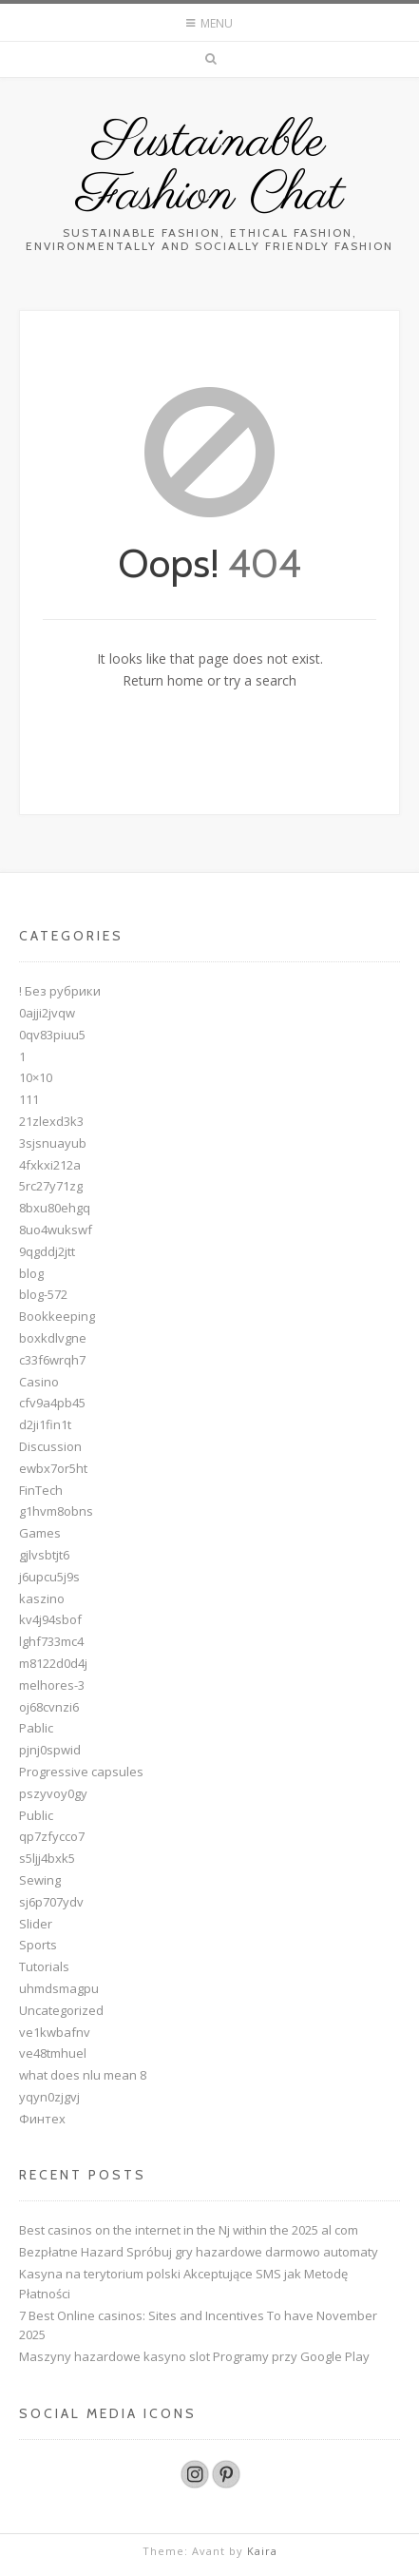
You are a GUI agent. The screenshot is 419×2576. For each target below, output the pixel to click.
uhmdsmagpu (59, 1988)
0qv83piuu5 (52, 1034)
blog (31, 1273)
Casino (39, 1381)
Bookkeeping (57, 1316)
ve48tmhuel (52, 2053)
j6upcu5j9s (49, 1576)
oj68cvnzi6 (49, 1706)
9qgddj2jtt (47, 1251)
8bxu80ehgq (54, 1207)
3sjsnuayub (52, 1143)
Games (40, 1532)
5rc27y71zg (51, 1185)
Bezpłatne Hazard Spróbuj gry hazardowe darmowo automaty (198, 2251)
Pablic (36, 1727)
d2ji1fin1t (45, 1424)
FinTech (41, 1490)
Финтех (42, 2118)
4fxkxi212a (50, 1164)
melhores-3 (52, 1685)
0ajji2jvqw (47, 1012)
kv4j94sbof (50, 1619)
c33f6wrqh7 (52, 1359)
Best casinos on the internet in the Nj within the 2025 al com (188, 2229)
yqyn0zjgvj (49, 2096)
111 (29, 1099)
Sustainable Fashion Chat (210, 169)
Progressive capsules (81, 1771)
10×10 (35, 1077)
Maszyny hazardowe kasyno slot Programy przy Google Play (194, 2356)
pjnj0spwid (50, 1749)
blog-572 (43, 1294)
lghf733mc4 (51, 1641)
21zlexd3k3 (51, 1121)
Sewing (40, 1879)
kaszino (42, 1598)
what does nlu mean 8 (82, 2074)
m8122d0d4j (53, 1663)
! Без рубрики (60, 990)
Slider (35, 1923)
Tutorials (44, 1966)
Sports (38, 1944)
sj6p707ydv (51, 1901)
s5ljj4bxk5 (47, 1858)
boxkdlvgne (52, 1337)
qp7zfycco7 (52, 1836)
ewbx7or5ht (53, 1468)
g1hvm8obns (56, 1511)
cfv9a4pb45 (52, 1402)
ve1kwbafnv (54, 2032)
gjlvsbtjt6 (44, 1554)
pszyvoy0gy (53, 1793)
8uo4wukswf (55, 1229)
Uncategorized (61, 2010)
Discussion (50, 1446)
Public (36, 1815)
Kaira (262, 2551)
